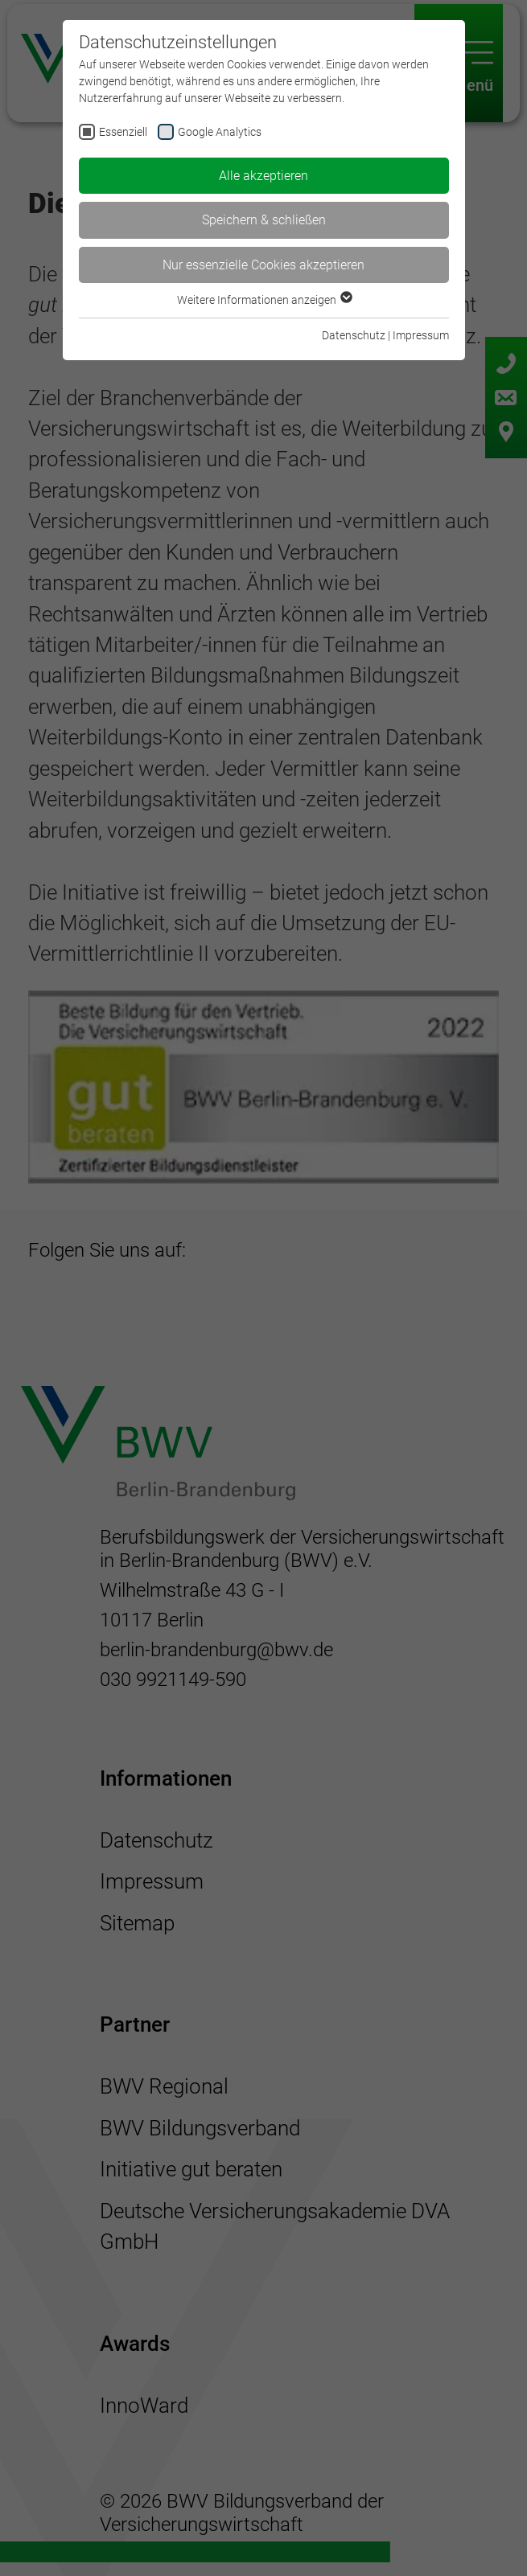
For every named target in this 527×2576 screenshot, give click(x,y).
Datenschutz (353, 335)
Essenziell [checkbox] (123, 131)
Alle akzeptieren (263, 175)
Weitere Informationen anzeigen (264, 299)
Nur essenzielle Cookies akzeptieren (263, 265)
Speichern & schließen (264, 220)
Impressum (421, 335)
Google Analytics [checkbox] (219, 131)
